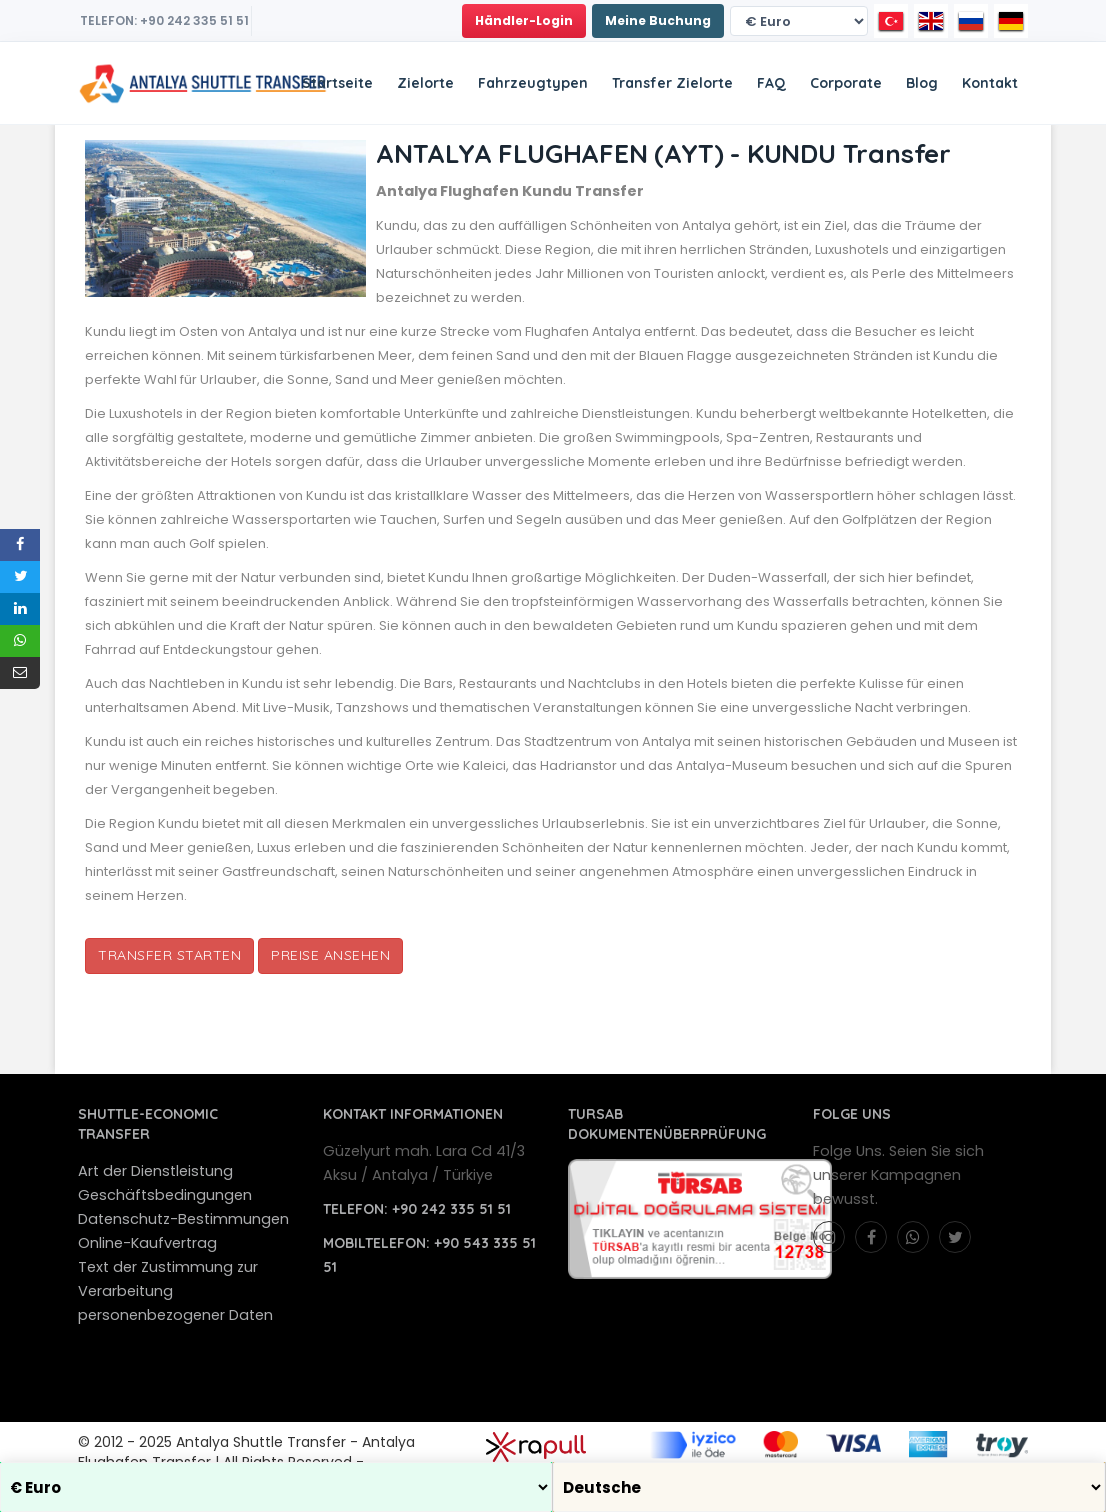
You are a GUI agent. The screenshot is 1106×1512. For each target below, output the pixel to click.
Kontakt (990, 83)
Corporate (846, 83)
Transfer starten (169, 955)
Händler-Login (524, 20)
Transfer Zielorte (672, 83)
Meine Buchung (658, 20)
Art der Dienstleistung (155, 1171)
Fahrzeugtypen (533, 83)
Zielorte (425, 83)
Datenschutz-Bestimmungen (183, 1219)
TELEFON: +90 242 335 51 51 (164, 20)
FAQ (771, 83)
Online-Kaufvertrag (147, 1243)
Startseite (337, 83)
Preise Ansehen (330, 955)
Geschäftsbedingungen (165, 1195)
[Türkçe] (891, 21)
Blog (922, 83)
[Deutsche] (1011, 21)
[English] (931, 21)
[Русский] (971, 21)
